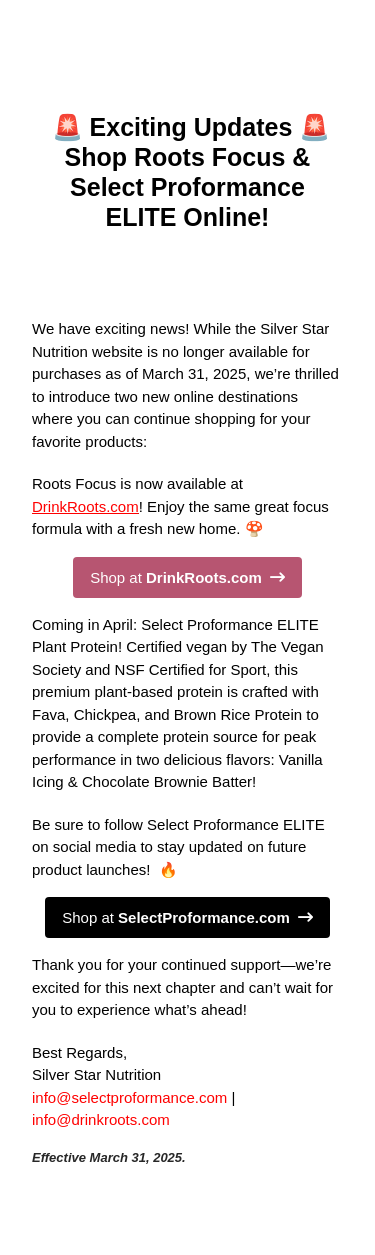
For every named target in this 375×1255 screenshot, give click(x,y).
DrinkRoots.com (85, 506)
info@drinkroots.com (101, 1119)
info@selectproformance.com (129, 1097)
